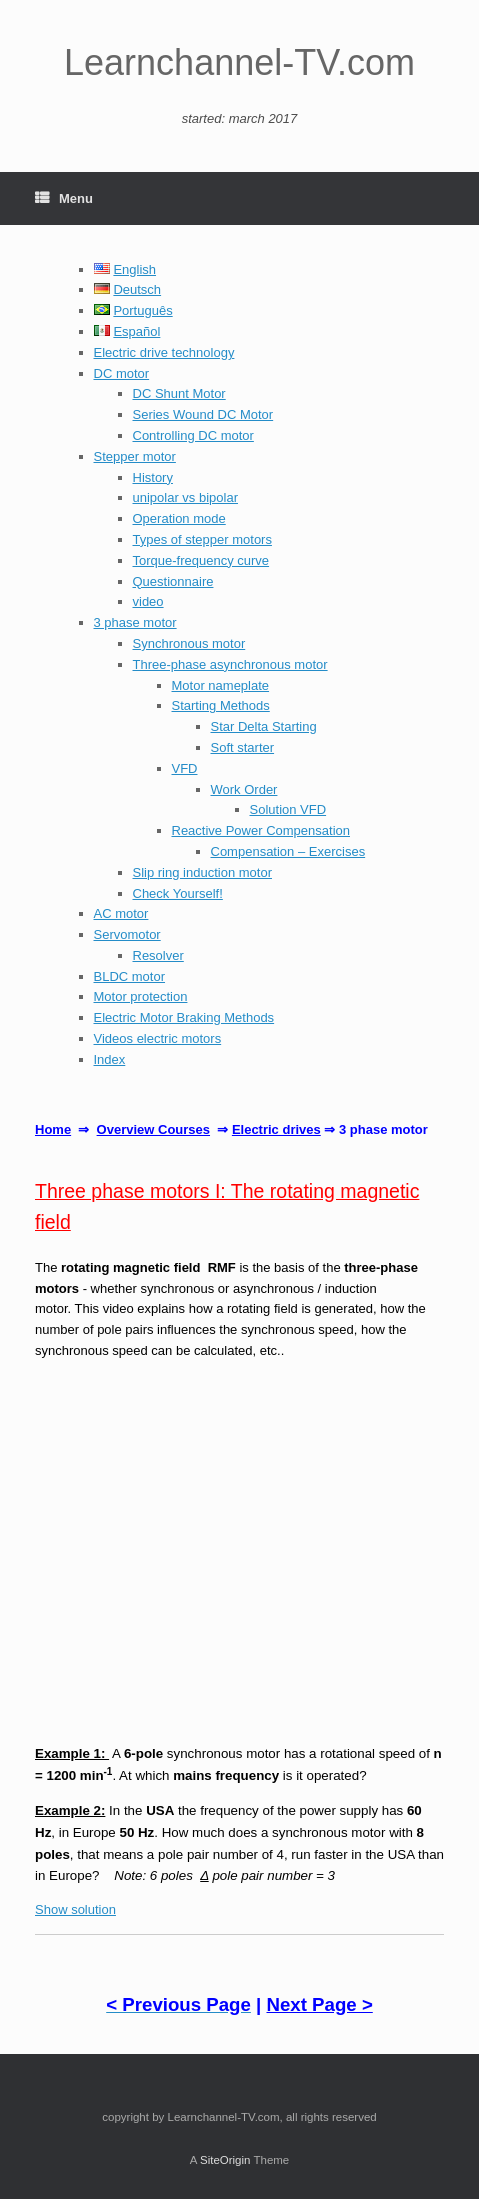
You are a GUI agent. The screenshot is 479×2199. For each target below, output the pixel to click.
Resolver (158, 955)
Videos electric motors (158, 1038)
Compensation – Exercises (288, 851)
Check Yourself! (178, 893)
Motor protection (141, 996)
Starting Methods (221, 705)
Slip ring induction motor (202, 872)
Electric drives (276, 1129)
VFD (185, 768)
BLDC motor (130, 976)
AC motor (121, 913)
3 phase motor (135, 622)
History (153, 477)
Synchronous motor (189, 643)
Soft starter (243, 747)
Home (53, 1129)
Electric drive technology (164, 352)
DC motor (122, 373)
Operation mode (179, 518)
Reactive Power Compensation (261, 830)
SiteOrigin (225, 2160)
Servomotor (127, 934)
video (148, 601)
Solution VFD (288, 809)
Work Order (244, 789)
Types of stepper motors (202, 539)
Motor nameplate (221, 685)
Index (110, 1059)
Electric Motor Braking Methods (184, 1017)
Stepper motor (135, 456)
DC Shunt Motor (179, 393)
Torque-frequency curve (201, 560)
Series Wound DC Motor (203, 414)
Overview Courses (153, 1129)
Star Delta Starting (264, 726)
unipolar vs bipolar (186, 497)
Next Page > (319, 2004)
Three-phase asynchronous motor (230, 664)
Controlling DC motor (193, 435)
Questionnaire (173, 581)
